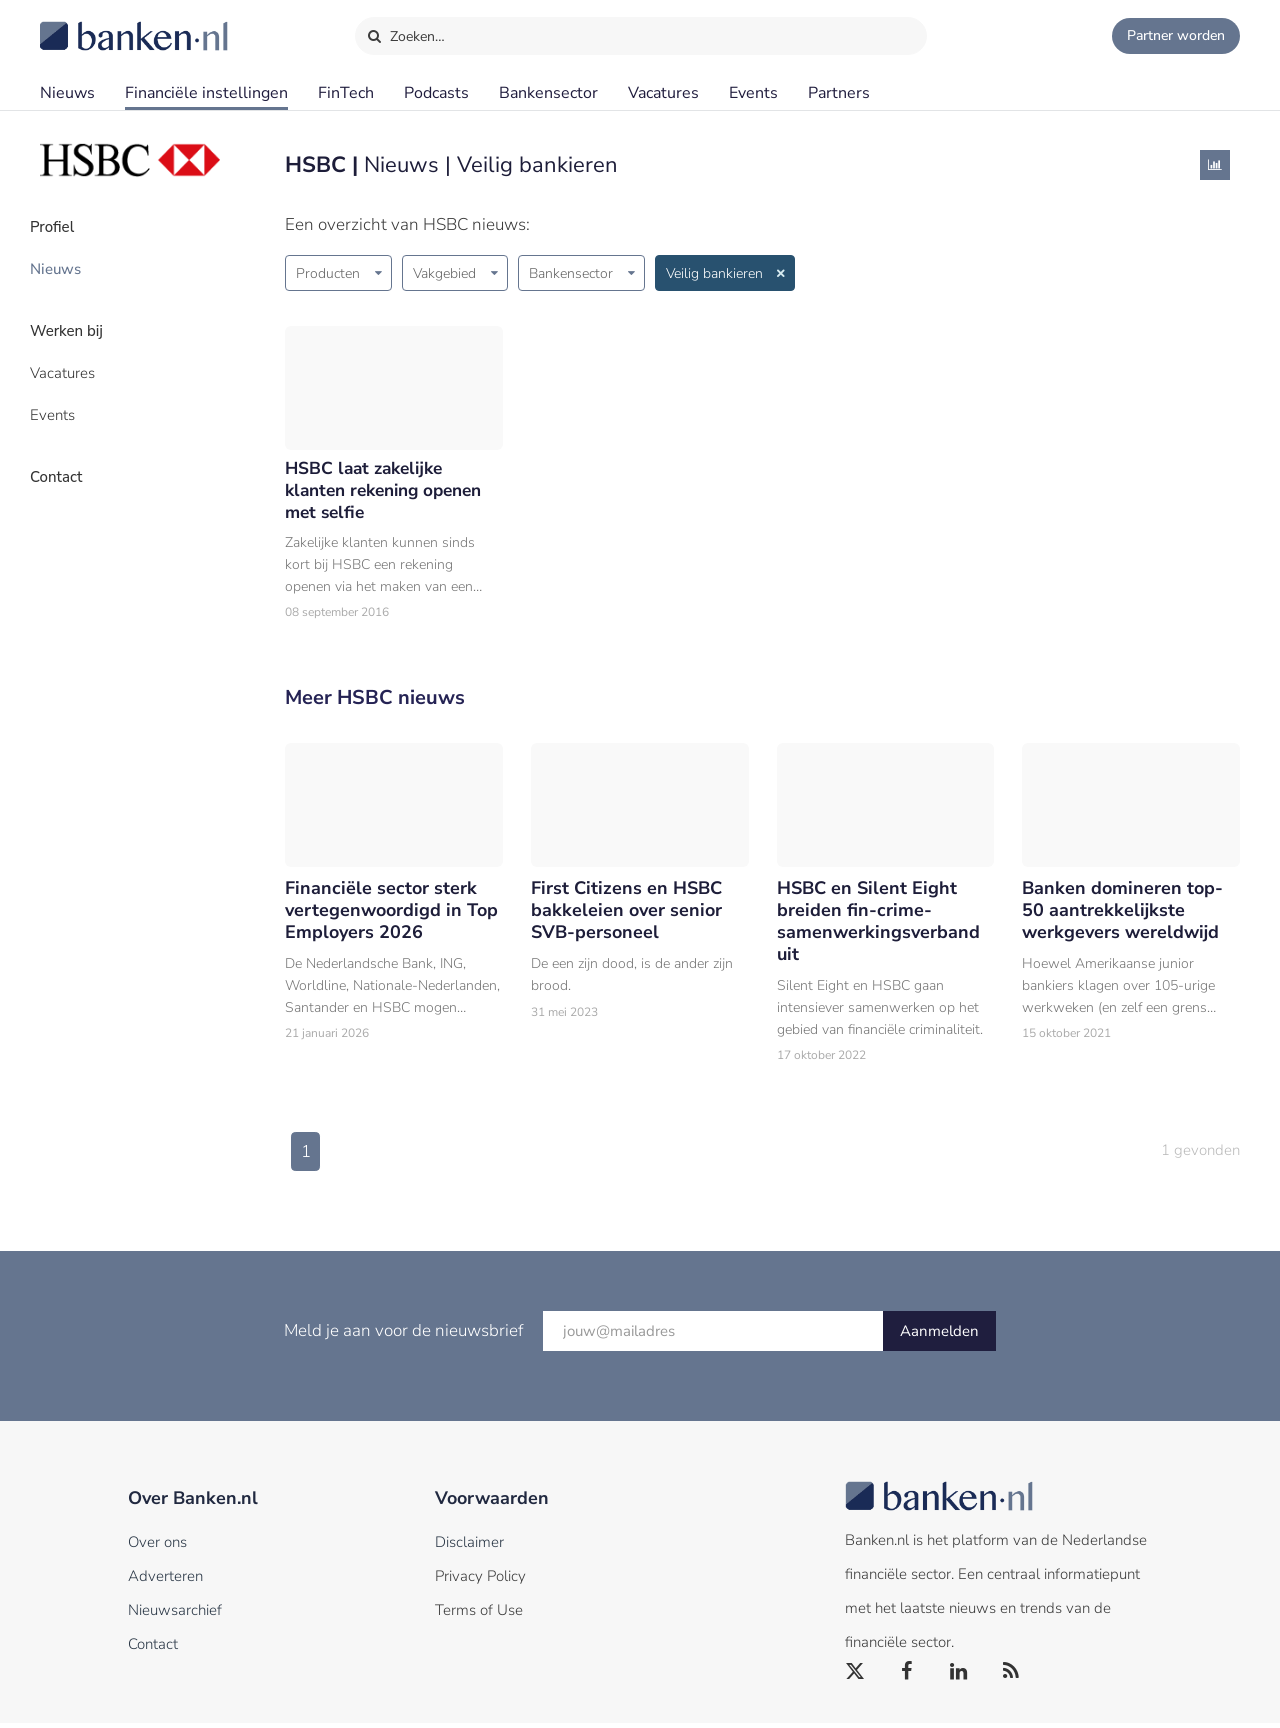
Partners (839, 93)
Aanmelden (939, 1336)
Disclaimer (469, 1547)
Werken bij (78, 321)
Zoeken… (405, 32)
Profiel (63, 225)
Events (753, 93)
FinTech (346, 93)
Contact (67, 455)
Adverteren (165, 1581)
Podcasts (436, 93)
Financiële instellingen (206, 93)
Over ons (157, 1547)
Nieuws (67, 93)
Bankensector (548, 93)
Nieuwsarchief (175, 1615)
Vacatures (663, 93)
